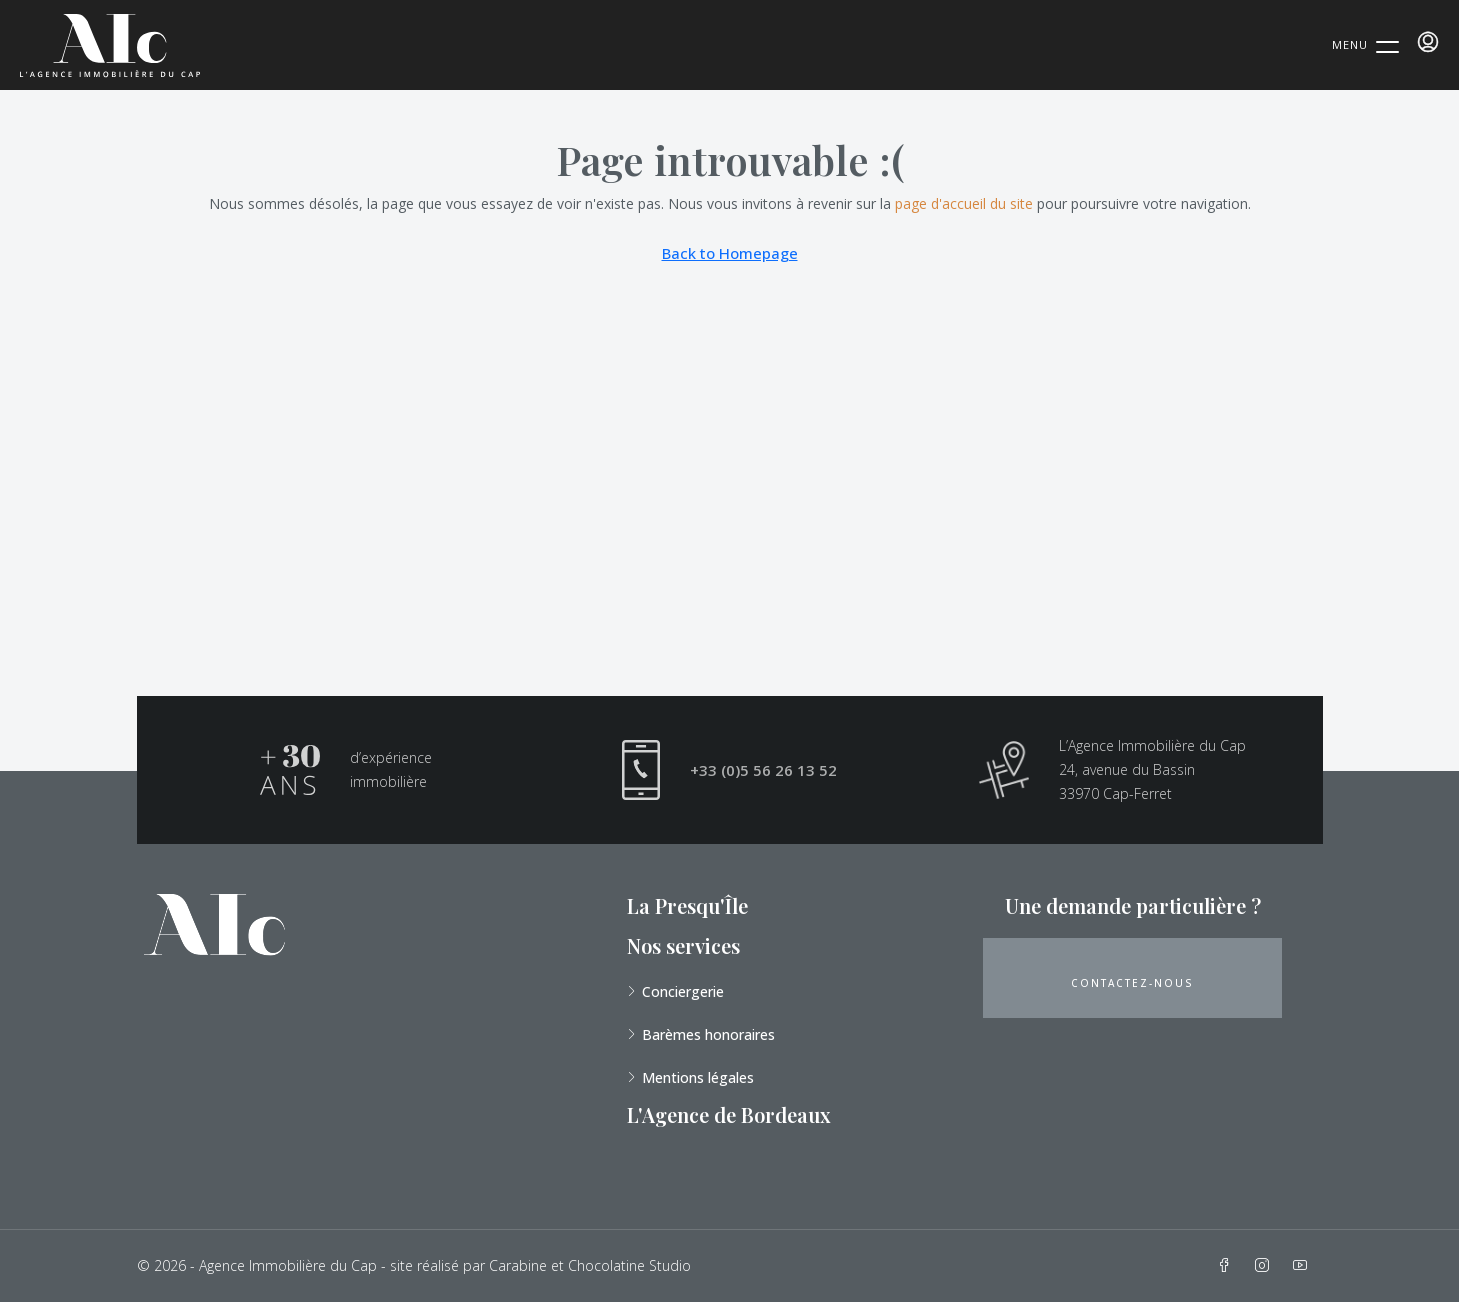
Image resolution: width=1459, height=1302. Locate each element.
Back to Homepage (730, 253)
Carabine (518, 1265)
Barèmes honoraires (708, 1034)
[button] (1132, 978)
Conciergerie (683, 991)
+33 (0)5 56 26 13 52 (763, 770)
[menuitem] (1428, 42)
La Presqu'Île (687, 905)
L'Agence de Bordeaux (729, 1114)
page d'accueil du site (964, 203)
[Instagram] (1266, 1265)
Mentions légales (698, 1077)
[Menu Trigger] (1365, 44)
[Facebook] (1228, 1265)
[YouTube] (1304, 1265)
